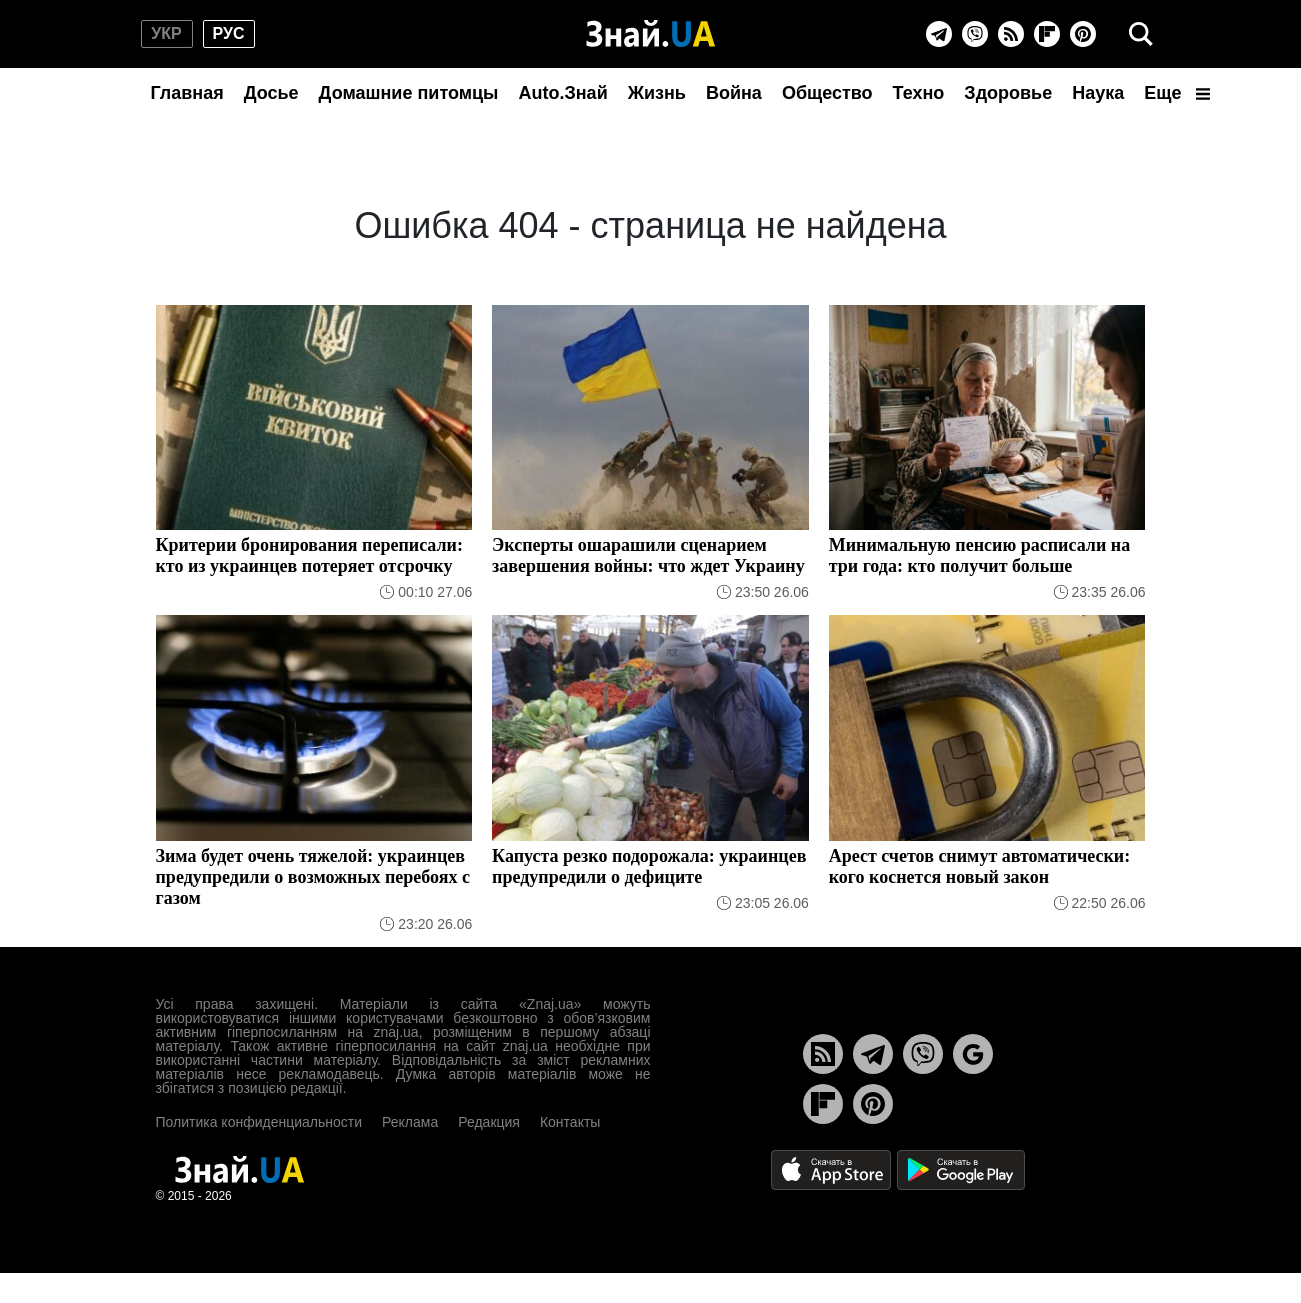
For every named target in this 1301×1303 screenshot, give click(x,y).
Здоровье (1008, 93)
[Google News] (973, 1054)
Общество (827, 93)
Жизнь (657, 93)
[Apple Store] (833, 1168)
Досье (271, 93)
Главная (187, 93)
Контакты (570, 1122)
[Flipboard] (1047, 34)
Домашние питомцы (409, 93)
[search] (1141, 34)
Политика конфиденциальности (259, 1122)
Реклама (410, 1122)
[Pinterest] (1083, 34)
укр (166, 33)
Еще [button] (1177, 93)
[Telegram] (939, 34)
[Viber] (975, 34)
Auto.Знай (562, 93)
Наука (1098, 93)
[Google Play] (961, 1168)
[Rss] (1011, 34)
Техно (919, 93)
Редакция (489, 1122)
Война (734, 93)
